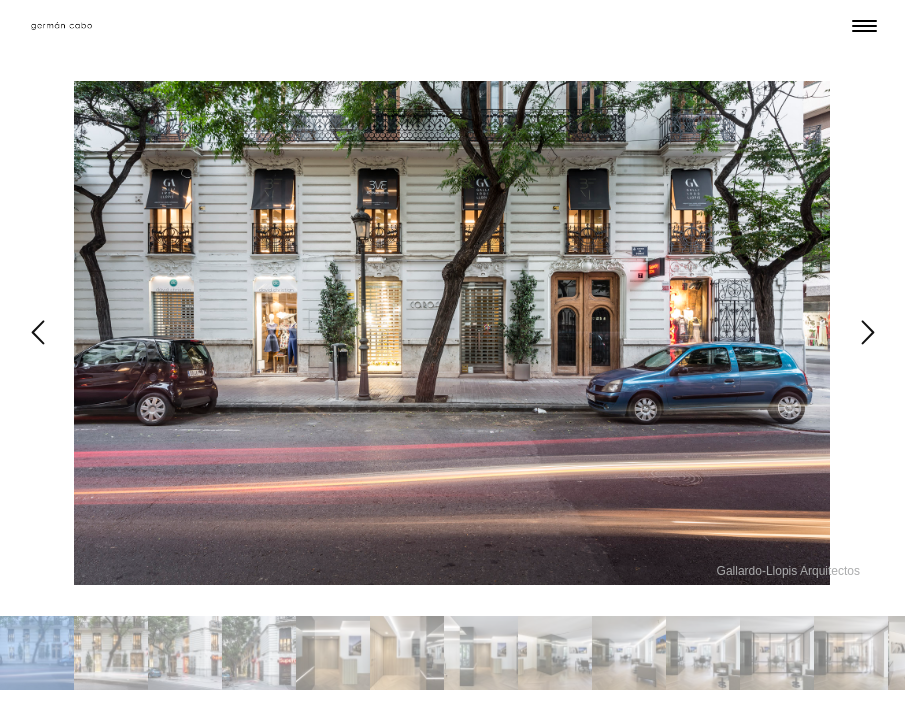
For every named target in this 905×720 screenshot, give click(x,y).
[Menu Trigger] (864, 25)
